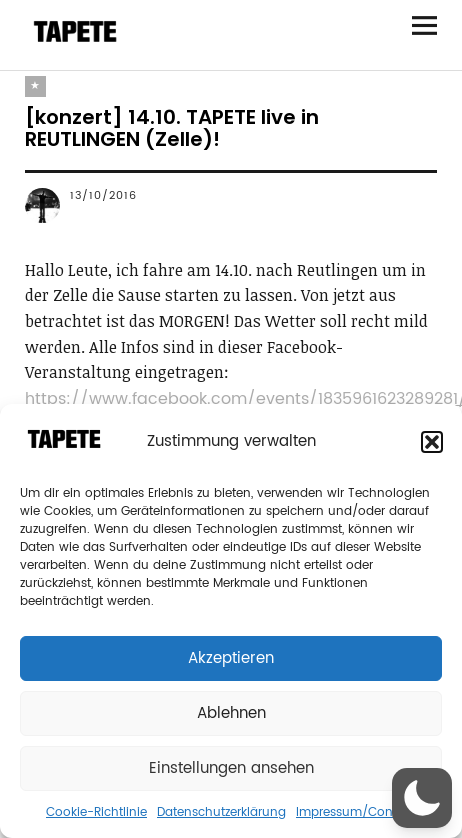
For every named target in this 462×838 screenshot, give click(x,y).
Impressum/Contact (356, 812)
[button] (432, 442)
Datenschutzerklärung (221, 812)
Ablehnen (231, 713)
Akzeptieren (231, 658)
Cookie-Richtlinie (96, 812)
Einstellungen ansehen (231, 768)
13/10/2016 (103, 196)
